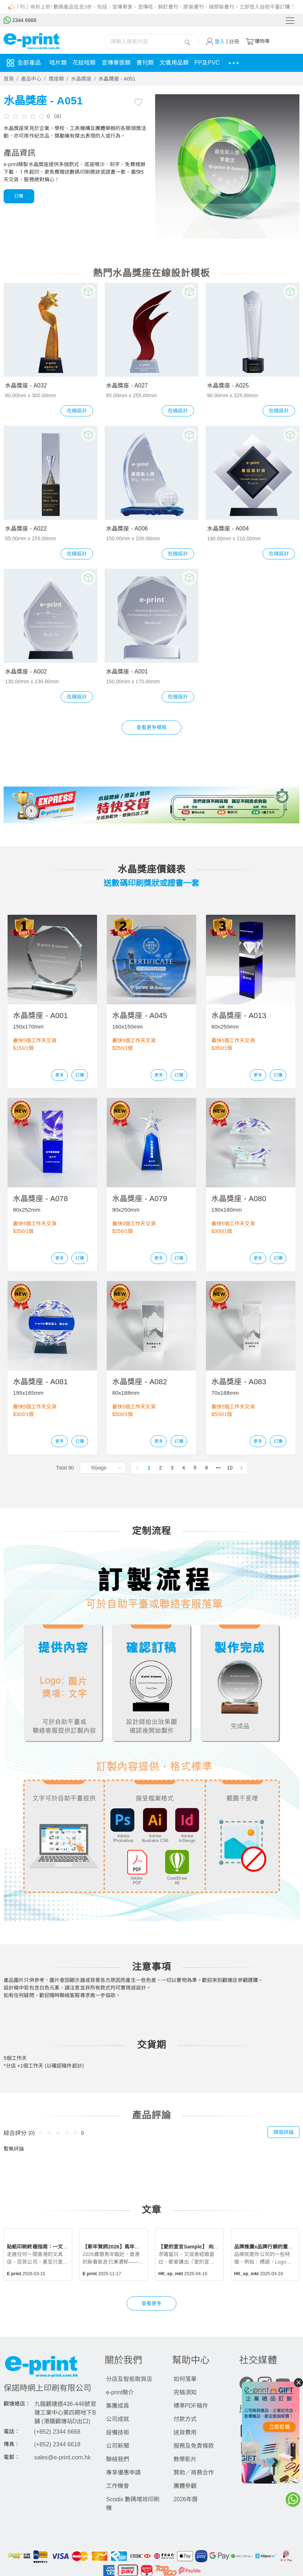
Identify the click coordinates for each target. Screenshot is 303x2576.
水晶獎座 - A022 (26, 528)
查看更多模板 (151, 727)
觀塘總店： (17, 2404)
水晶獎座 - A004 (228, 528)
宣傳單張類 (116, 63)
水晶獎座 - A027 (127, 385)
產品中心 (31, 79)
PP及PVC (207, 63)
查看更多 (151, 2304)
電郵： (12, 2457)
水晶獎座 (81, 79)
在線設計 (77, 411)
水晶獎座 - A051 (116, 79)
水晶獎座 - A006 (127, 528)
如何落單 (185, 2379)
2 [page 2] (160, 1468)
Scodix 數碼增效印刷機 (132, 2503)
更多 (59, 1075)
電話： (12, 2432)
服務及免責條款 (194, 2446)
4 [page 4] (183, 1468)
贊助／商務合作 (194, 2472)
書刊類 (145, 63)
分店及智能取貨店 (129, 2379)
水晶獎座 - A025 (228, 385)
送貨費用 (185, 2432)
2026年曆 (186, 2499)
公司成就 (117, 2419)
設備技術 (117, 2432)
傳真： (12, 2444)
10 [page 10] (230, 1468)
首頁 (9, 79)
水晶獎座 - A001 (127, 671)
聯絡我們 (117, 2459)
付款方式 (185, 2419)
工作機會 (117, 2486)
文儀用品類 (174, 63)
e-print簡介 (120, 2392)
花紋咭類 (84, 63)
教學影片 (185, 2459)
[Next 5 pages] (218, 1467)
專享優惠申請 (123, 2472)
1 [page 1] (149, 1468)
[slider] (25, 116)
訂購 (18, 196)
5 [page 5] (195, 1468)
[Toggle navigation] (289, 20)
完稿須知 (185, 2392)
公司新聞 (117, 2446)
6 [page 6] (206, 1468)
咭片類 (58, 63)
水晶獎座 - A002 (26, 671)
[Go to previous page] (137, 1467)
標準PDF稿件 (191, 2406)
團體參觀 (185, 2486)
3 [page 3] (172, 1468)
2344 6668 (20, 20)
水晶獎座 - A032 (26, 385)
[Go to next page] (241, 1467)
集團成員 (117, 2406)
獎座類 (56, 79)
